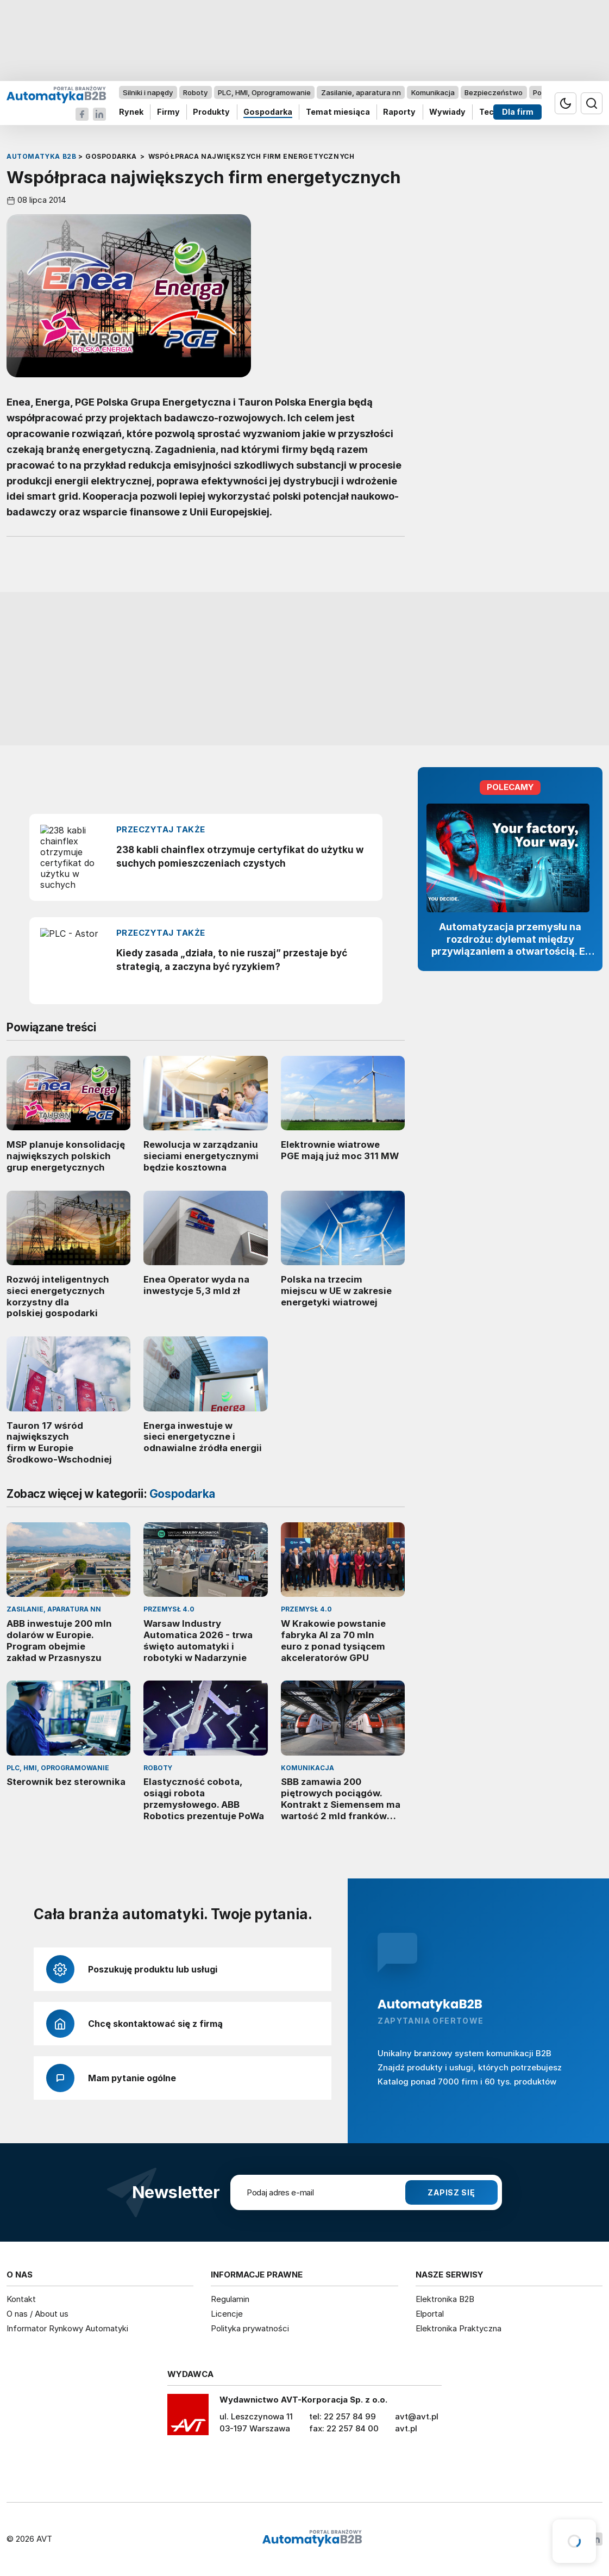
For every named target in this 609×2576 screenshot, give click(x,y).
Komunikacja (433, 92)
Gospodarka (267, 112)
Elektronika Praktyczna (458, 2328)
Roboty (195, 92)
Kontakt (21, 2299)
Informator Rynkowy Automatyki (67, 2328)
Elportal (430, 2314)
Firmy (168, 112)
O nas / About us (37, 2314)
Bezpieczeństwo (493, 92)
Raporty (399, 112)
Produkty (211, 112)
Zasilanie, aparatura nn (361, 92)
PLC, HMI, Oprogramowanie (264, 92)
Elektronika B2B (445, 2299)
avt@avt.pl (416, 2416)
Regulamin (230, 2299)
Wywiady (447, 112)
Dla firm (517, 112)
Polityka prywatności (250, 2328)
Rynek (131, 112)
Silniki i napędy (148, 92)
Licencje (227, 2314)
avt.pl (406, 2428)
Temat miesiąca (338, 112)
